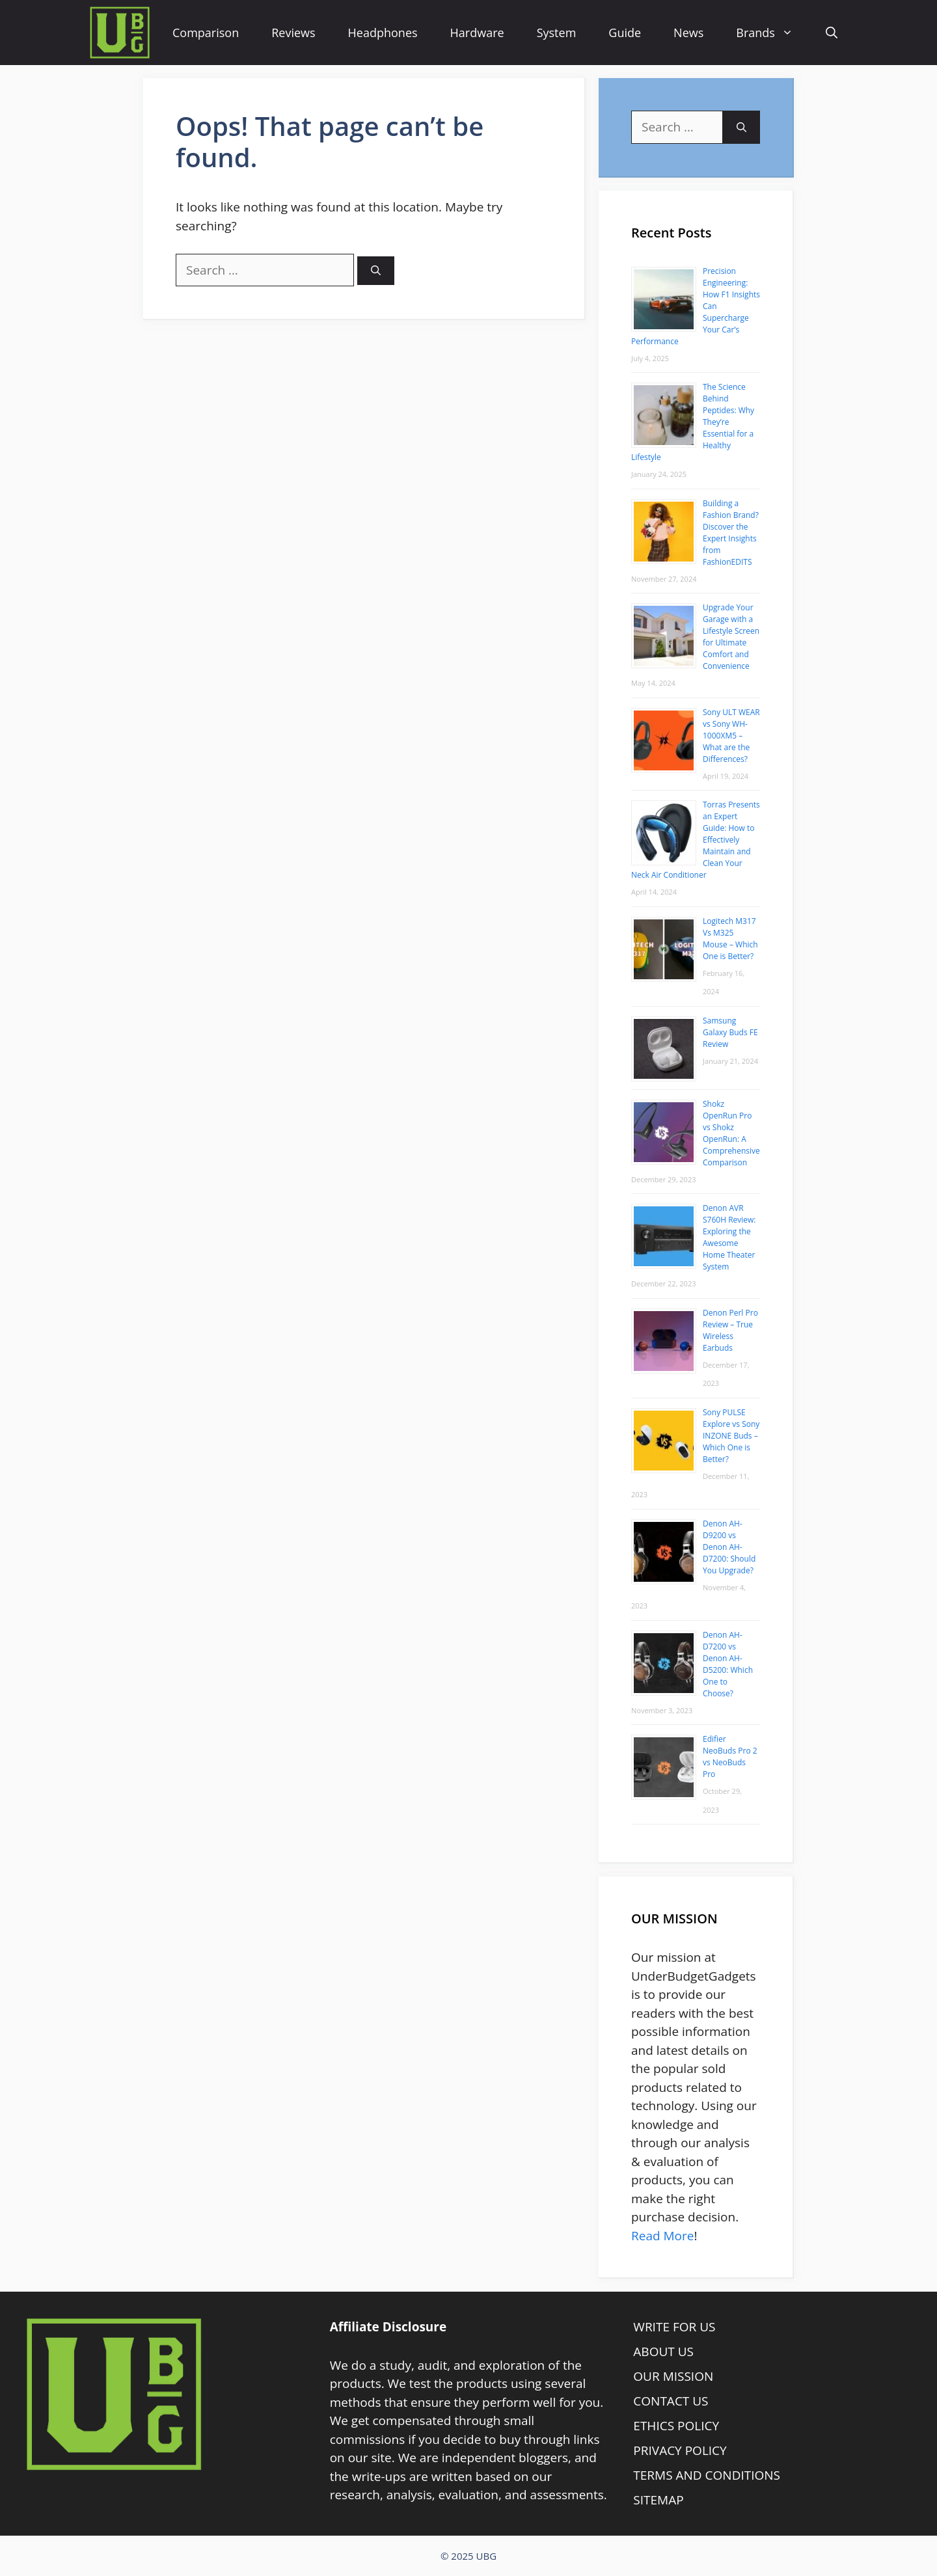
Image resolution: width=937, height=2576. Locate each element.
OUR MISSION (673, 2376)
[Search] (375, 271)
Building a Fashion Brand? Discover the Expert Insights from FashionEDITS (731, 532)
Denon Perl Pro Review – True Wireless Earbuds (730, 1330)
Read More (662, 2235)
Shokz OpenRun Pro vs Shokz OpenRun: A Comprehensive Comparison (731, 1133)
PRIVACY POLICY (679, 2450)
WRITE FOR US (674, 2326)
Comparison (205, 32)
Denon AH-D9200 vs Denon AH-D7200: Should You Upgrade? (729, 1547)
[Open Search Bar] (831, 32)
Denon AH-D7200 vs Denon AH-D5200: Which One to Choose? (728, 1664)
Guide (624, 32)
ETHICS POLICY (676, 2425)
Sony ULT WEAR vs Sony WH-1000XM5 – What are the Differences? (731, 736)
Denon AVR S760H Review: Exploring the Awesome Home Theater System (729, 1237)
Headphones (383, 32)
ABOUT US (663, 2351)
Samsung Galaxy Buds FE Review (730, 1032)
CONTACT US (670, 2401)
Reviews (293, 32)
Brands (772, 32)
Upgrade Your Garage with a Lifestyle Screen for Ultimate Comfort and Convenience (731, 636)
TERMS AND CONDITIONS (706, 2475)
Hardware (477, 32)
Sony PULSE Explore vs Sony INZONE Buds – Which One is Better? (731, 1436)
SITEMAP (658, 2499)
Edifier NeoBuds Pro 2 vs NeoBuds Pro (730, 1756)
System (557, 32)
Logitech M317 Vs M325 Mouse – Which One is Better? (730, 938)
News (688, 32)
